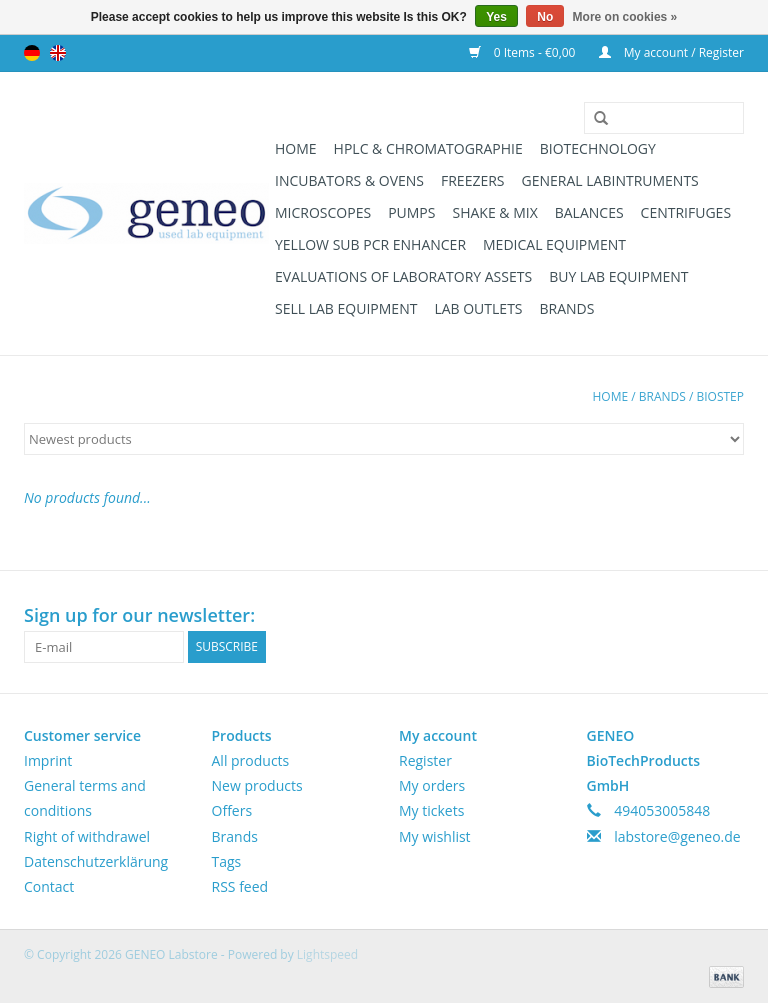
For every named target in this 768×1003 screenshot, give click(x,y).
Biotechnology (598, 148)
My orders (432, 785)
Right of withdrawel (87, 836)
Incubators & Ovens (349, 180)
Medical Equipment (554, 244)
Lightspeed (327, 954)
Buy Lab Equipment (618, 276)
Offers (232, 810)
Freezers (473, 180)
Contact (49, 886)
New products (257, 785)
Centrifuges (686, 212)
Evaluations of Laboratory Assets (403, 276)
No (545, 17)
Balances (589, 212)
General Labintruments (610, 180)
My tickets (431, 810)
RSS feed (240, 886)
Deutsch (32, 53)
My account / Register (671, 52)
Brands (567, 308)
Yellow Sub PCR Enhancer (370, 244)
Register (425, 760)
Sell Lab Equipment (346, 308)
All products (251, 760)
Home (296, 148)
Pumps (411, 212)
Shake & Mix (494, 212)
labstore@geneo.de (677, 836)
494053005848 (662, 810)
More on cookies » (625, 17)
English (58, 53)
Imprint (48, 760)
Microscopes (323, 212)
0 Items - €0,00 (524, 52)
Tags (227, 861)
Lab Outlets (478, 308)
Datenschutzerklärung (96, 861)
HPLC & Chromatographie (428, 148)
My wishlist (435, 836)
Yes (496, 17)
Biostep (720, 396)
